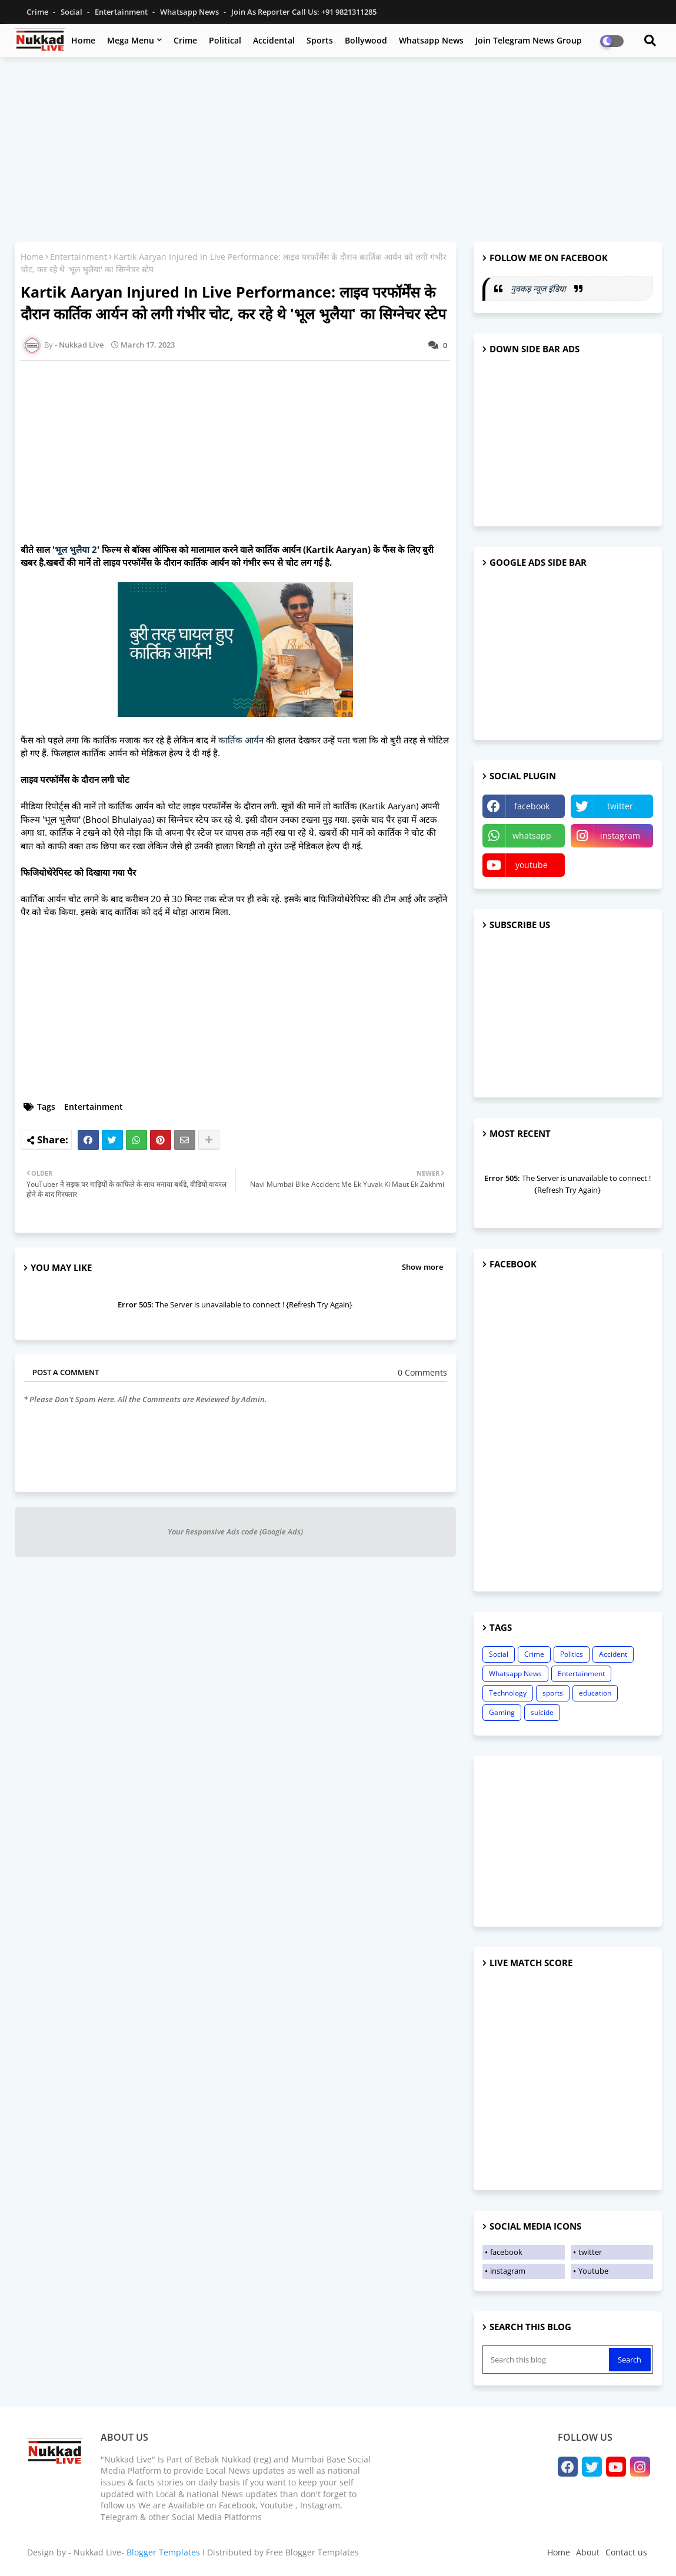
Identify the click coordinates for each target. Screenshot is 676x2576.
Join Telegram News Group (528, 40)
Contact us (626, 2552)
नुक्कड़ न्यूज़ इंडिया (539, 288)
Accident (613, 1654)
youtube (531, 864)
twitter (620, 806)
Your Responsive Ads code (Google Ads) (235, 1531)
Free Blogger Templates (312, 2552)
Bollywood (366, 40)
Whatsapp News (190, 11)
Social (72, 11)
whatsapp (531, 835)
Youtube (593, 2270)
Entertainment (122, 11)
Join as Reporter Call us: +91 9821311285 (304, 11)
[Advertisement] (338, 151)
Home (83, 40)
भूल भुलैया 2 (76, 549)
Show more (422, 1267)
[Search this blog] (547, 2359)
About (588, 2552)
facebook (532, 806)
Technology (508, 1693)
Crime (38, 11)
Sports (320, 40)
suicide (542, 1712)
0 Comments (422, 1372)
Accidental (274, 40)
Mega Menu (130, 40)
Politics (571, 1654)
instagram (620, 835)
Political (225, 40)
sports (552, 1693)
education (595, 1693)
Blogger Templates (163, 2552)
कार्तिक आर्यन (241, 740)
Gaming (502, 1712)
